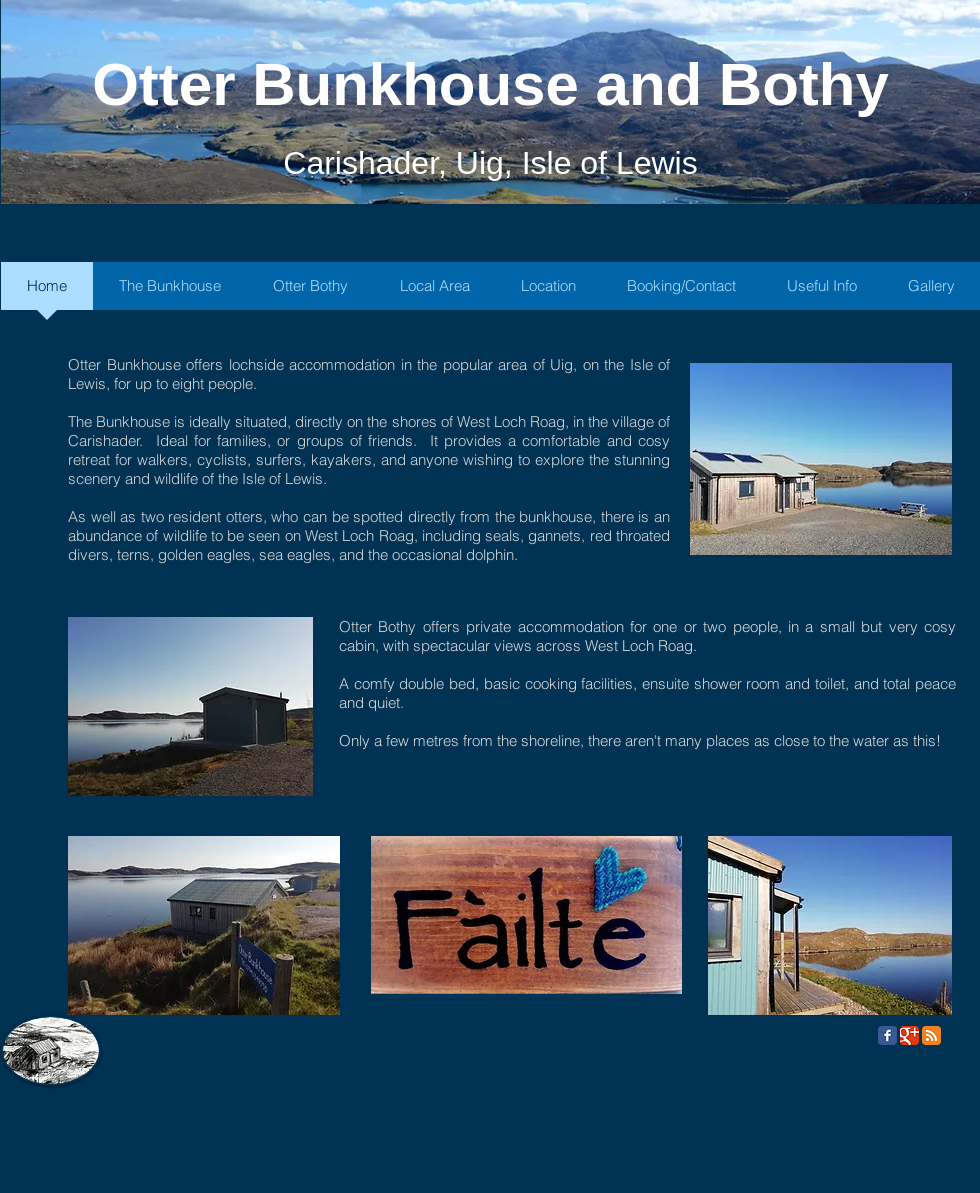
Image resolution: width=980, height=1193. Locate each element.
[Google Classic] (909, 1035)
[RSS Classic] (931, 1035)
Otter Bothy (377, 626)
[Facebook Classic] (887, 1035)
